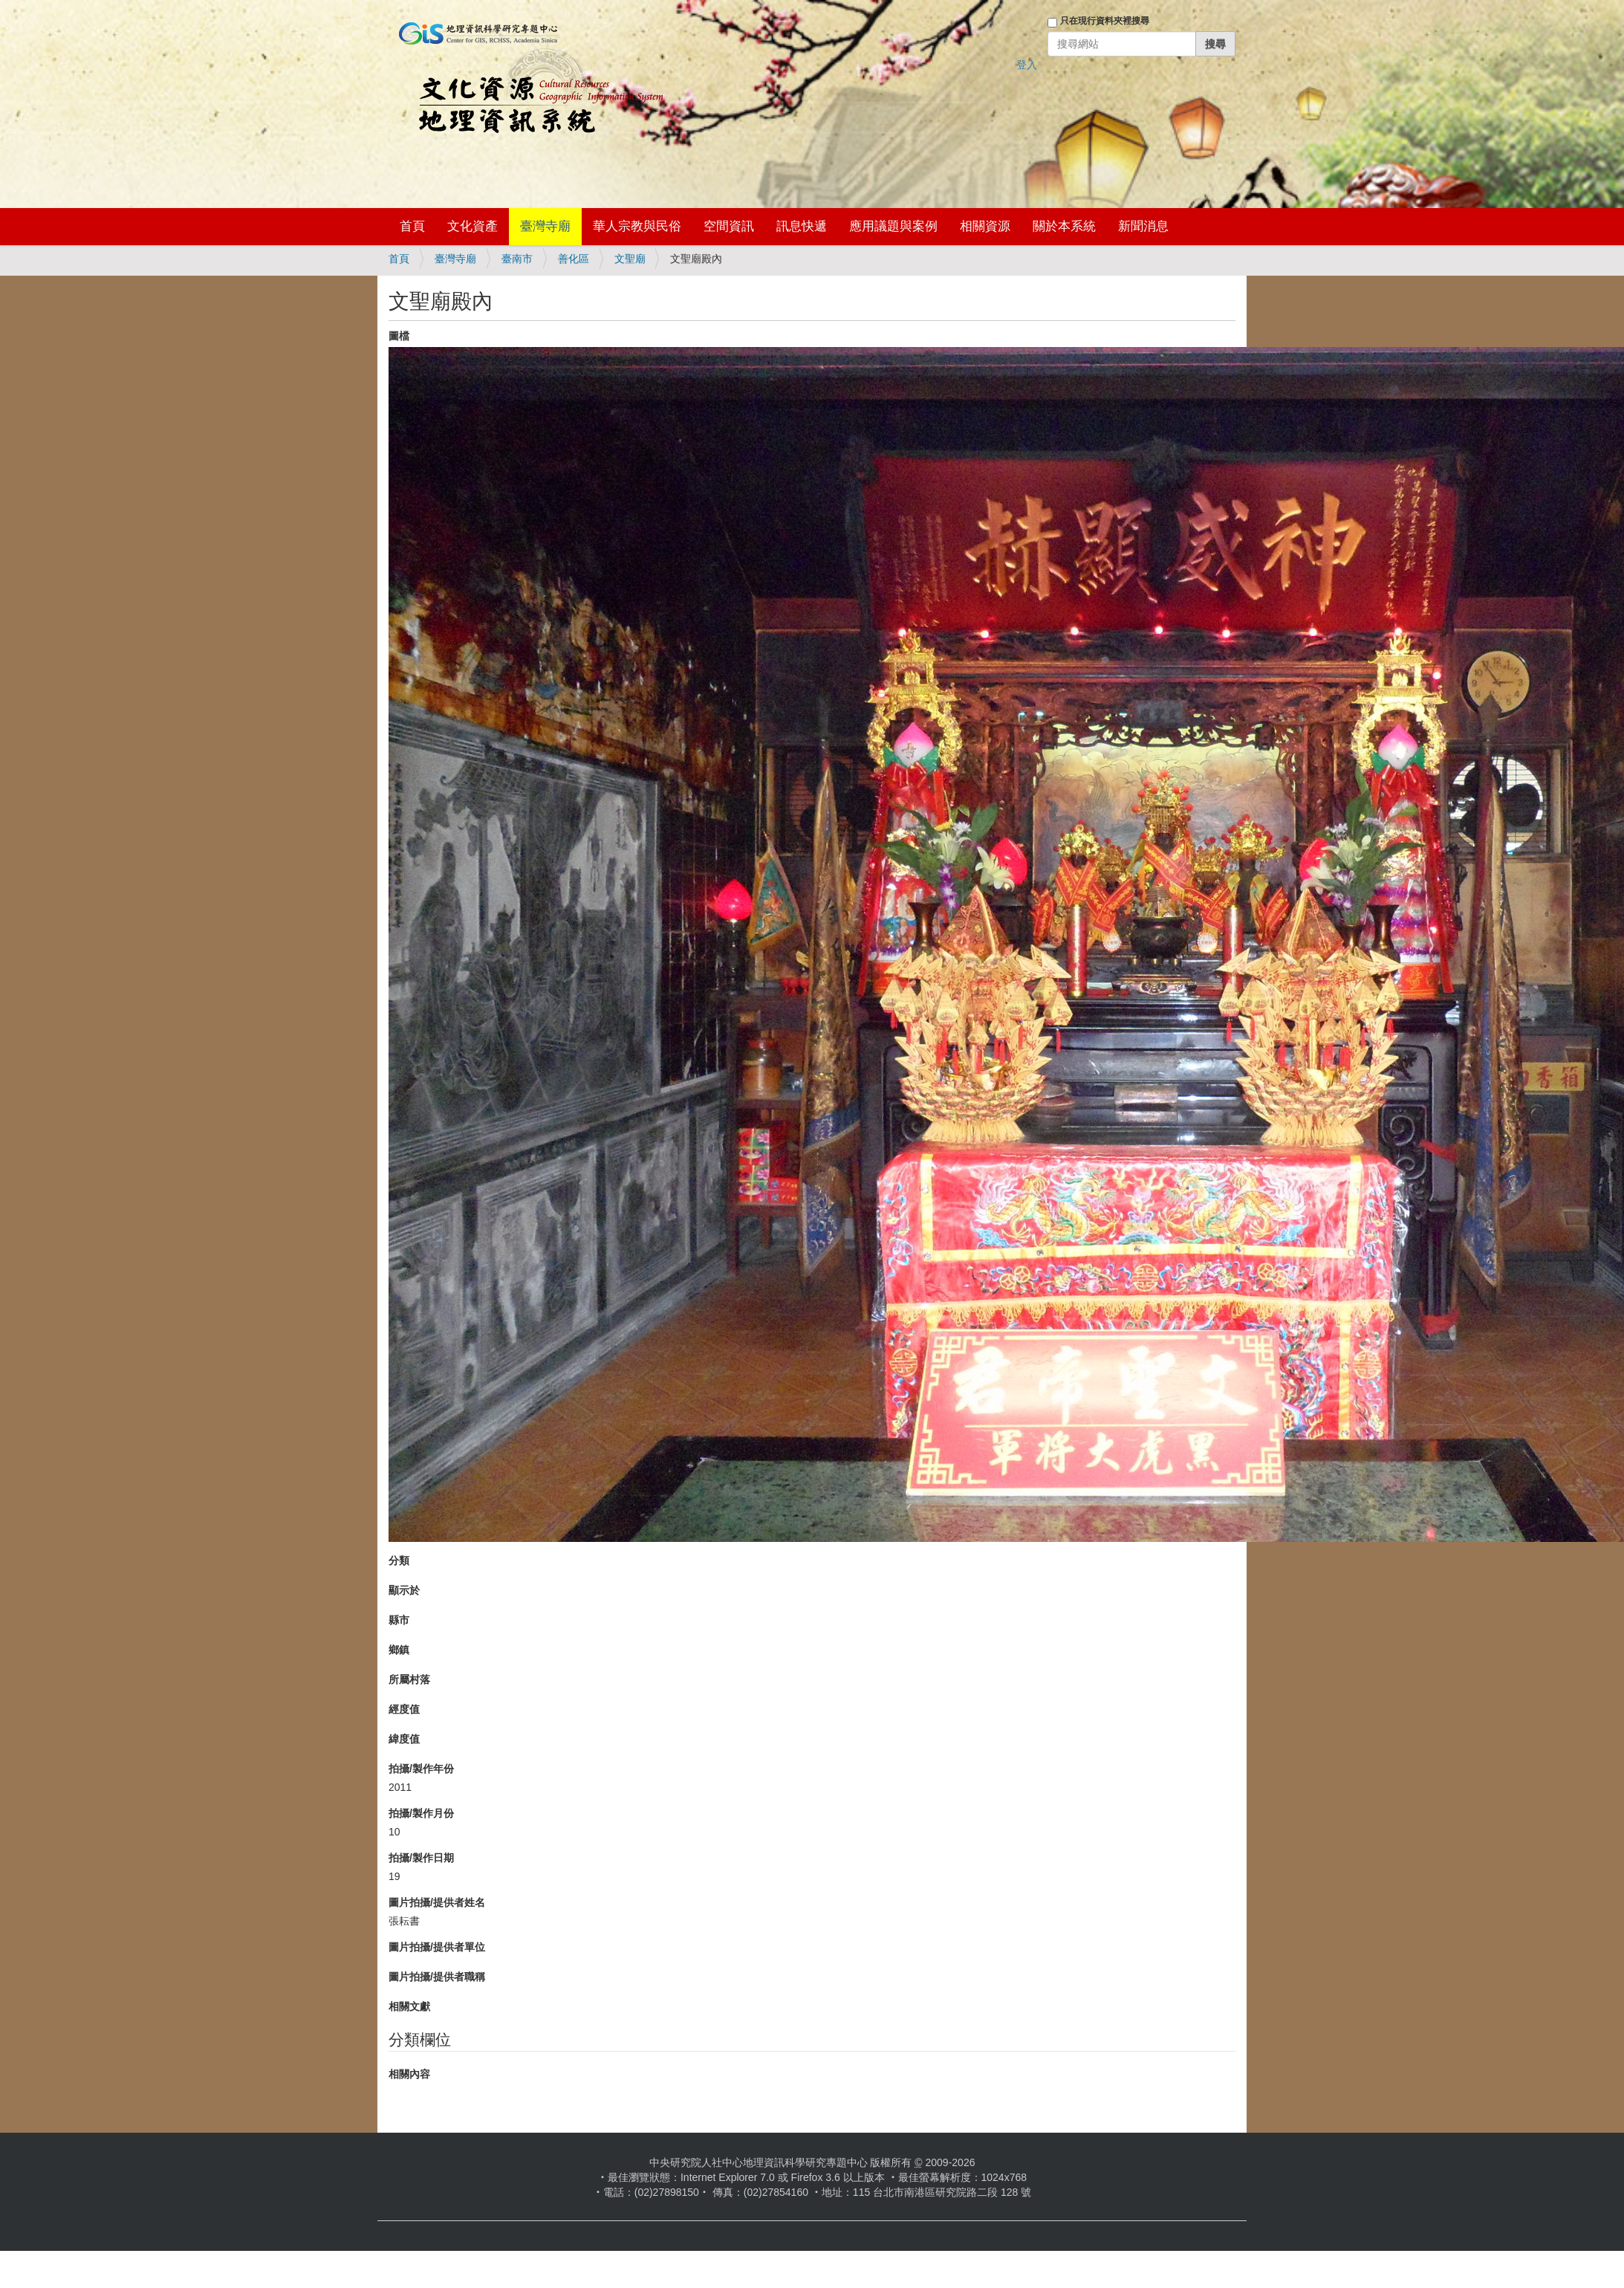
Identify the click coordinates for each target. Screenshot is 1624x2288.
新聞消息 (1143, 226)
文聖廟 (630, 259)
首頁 (412, 226)
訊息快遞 (801, 226)
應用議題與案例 (893, 226)
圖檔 (399, 336)
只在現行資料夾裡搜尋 (1104, 21)
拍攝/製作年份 (421, 1769)
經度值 (404, 1709)
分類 (399, 1560)
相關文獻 (409, 2006)
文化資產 (472, 226)
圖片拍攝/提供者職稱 (437, 1977)
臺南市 (517, 259)
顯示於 (404, 1590)
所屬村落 (409, 1679)
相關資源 (985, 226)
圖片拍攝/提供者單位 (437, 1947)
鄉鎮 (399, 1650)
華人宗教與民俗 (637, 226)
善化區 (573, 259)
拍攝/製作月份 (421, 1813)
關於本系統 (1064, 226)
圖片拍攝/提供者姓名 (437, 1902)
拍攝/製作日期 (421, 1858)
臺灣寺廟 (545, 226)
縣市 (399, 1620)
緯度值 (404, 1739)
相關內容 (409, 2074)
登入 (1026, 65)
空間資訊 (729, 226)
